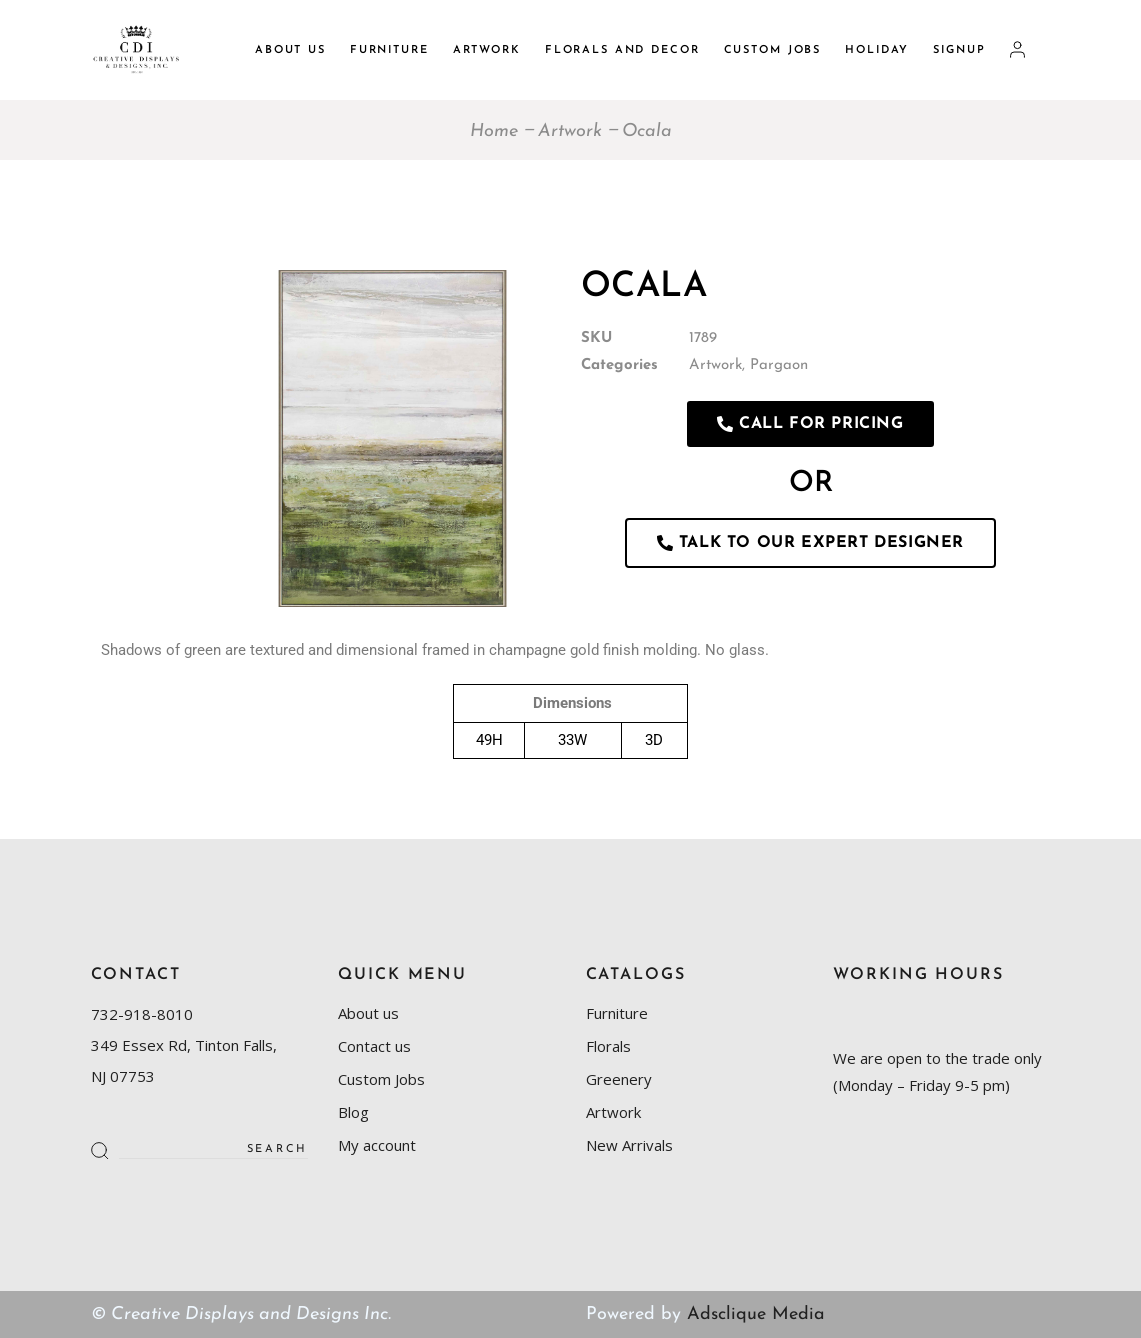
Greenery (619, 1079)
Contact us (374, 1046)
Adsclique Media (756, 1314)
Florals (608, 1046)
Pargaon (779, 365)
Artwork (715, 365)
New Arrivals (629, 1145)
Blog (353, 1112)
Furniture (617, 1013)
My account (377, 1145)
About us (368, 1013)
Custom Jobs (381, 1079)
